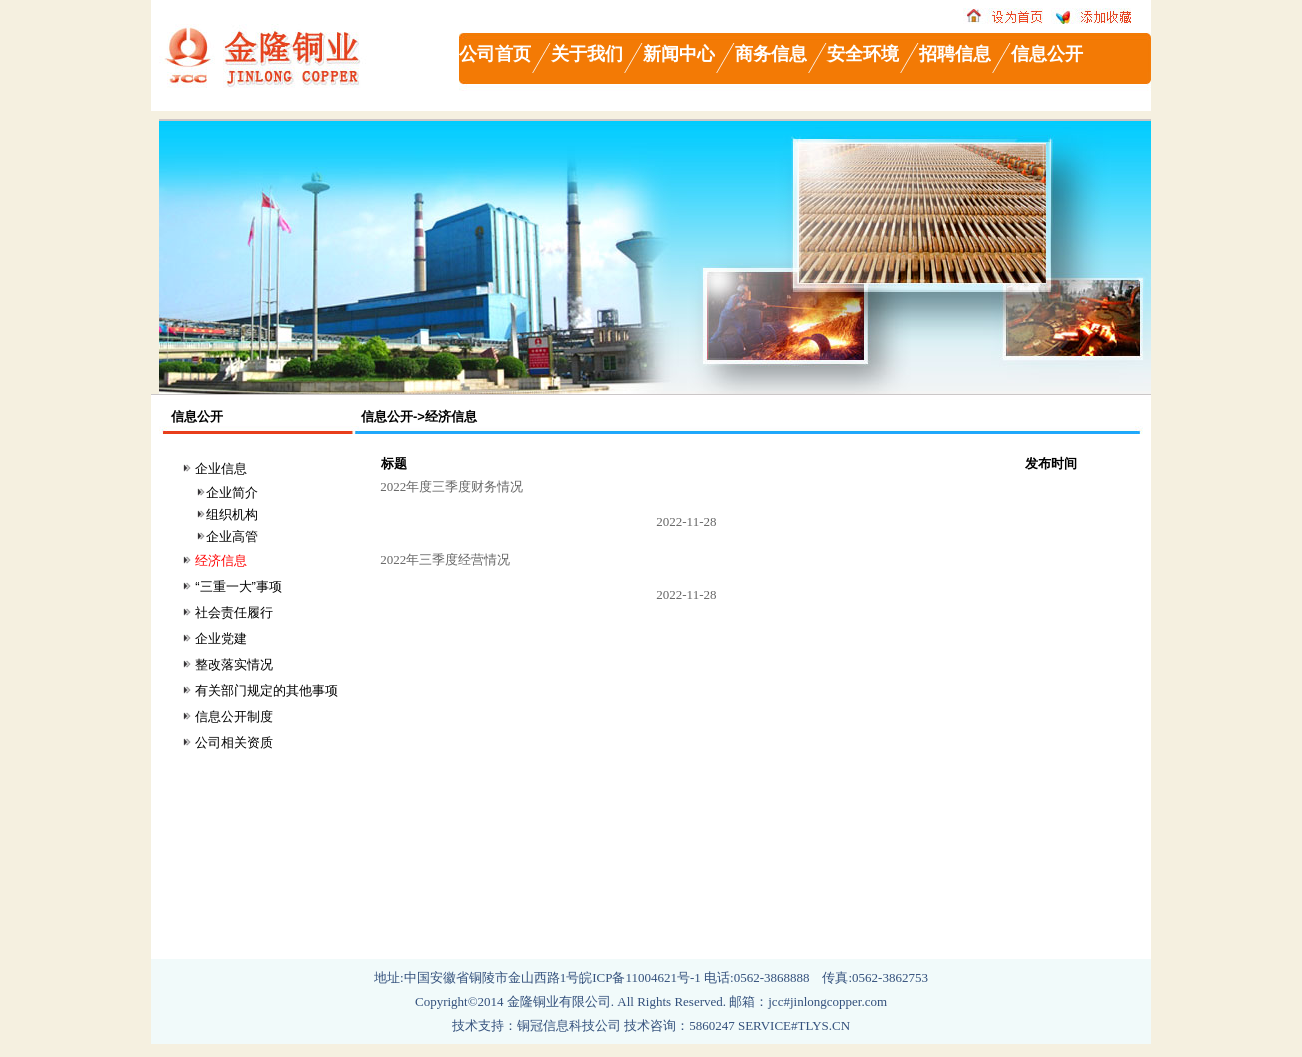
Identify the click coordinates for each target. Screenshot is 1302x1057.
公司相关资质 (234, 742)
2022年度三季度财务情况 (450, 486)
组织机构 (232, 514)
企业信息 (221, 468)
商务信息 (771, 54)
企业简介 (232, 492)
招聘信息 (955, 54)
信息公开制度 (234, 716)
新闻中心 (679, 54)
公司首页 (495, 54)
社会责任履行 (234, 612)
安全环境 (863, 54)
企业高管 (232, 536)
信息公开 (1047, 54)
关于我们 (587, 54)
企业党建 (221, 638)
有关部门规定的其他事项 (266, 690)
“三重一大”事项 (238, 586)
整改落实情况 (234, 664)
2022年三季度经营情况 (443, 559)
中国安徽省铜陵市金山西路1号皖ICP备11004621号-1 (554, 977)
